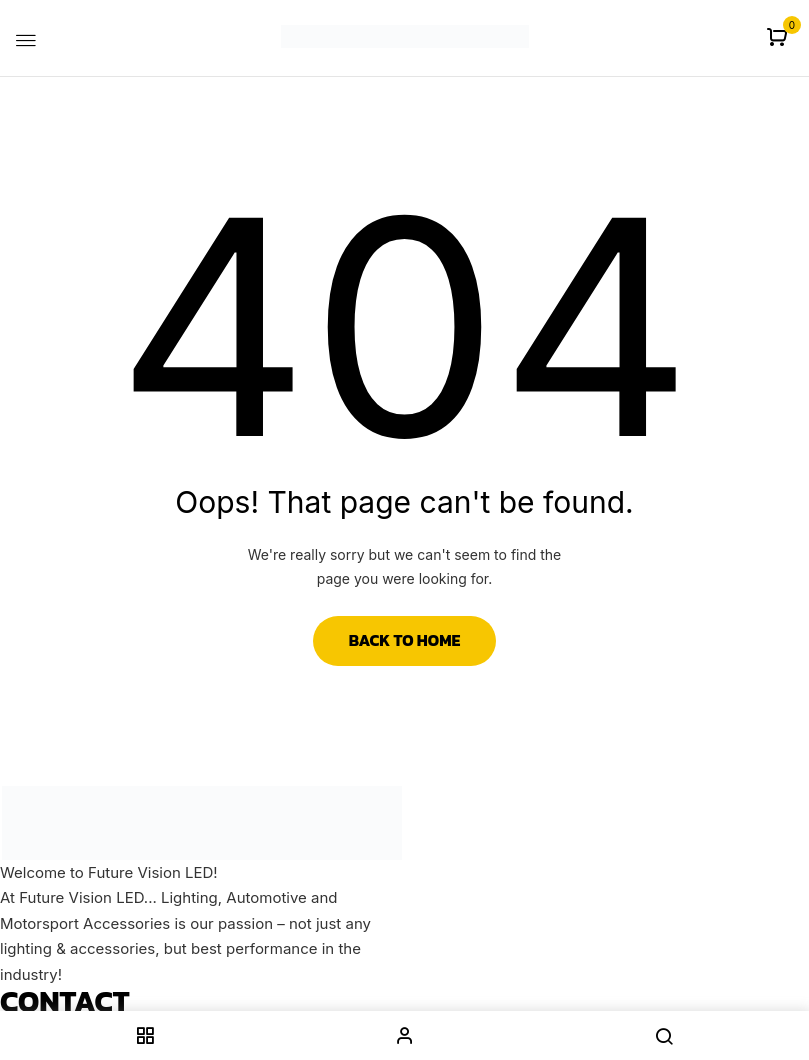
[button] (779, 38)
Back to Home (405, 640)
